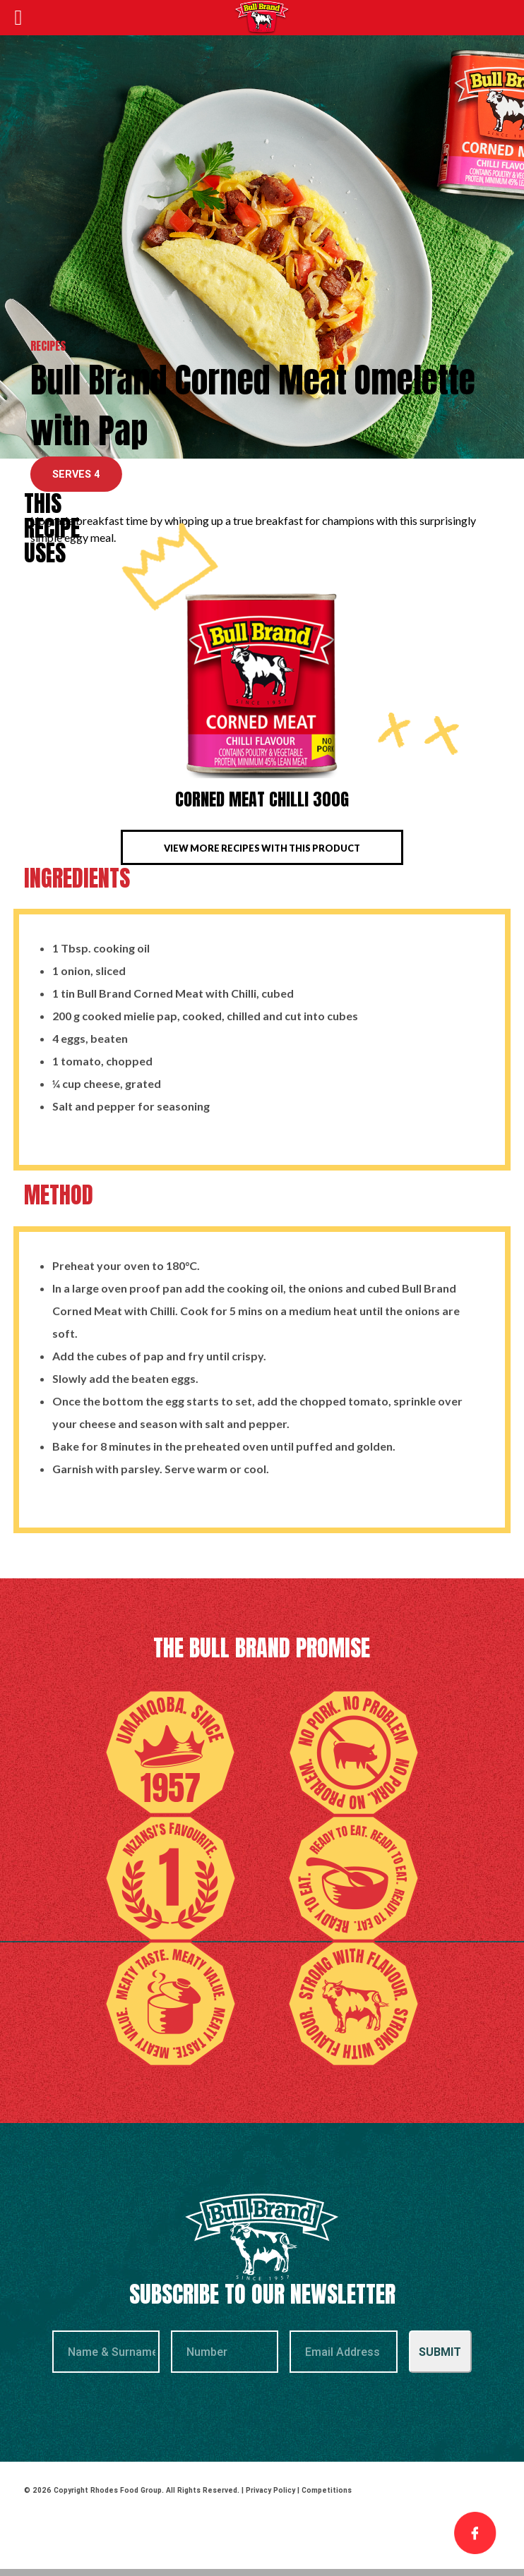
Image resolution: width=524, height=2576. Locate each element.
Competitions (327, 2490)
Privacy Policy (270, 2490)
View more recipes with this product (262, 848)
